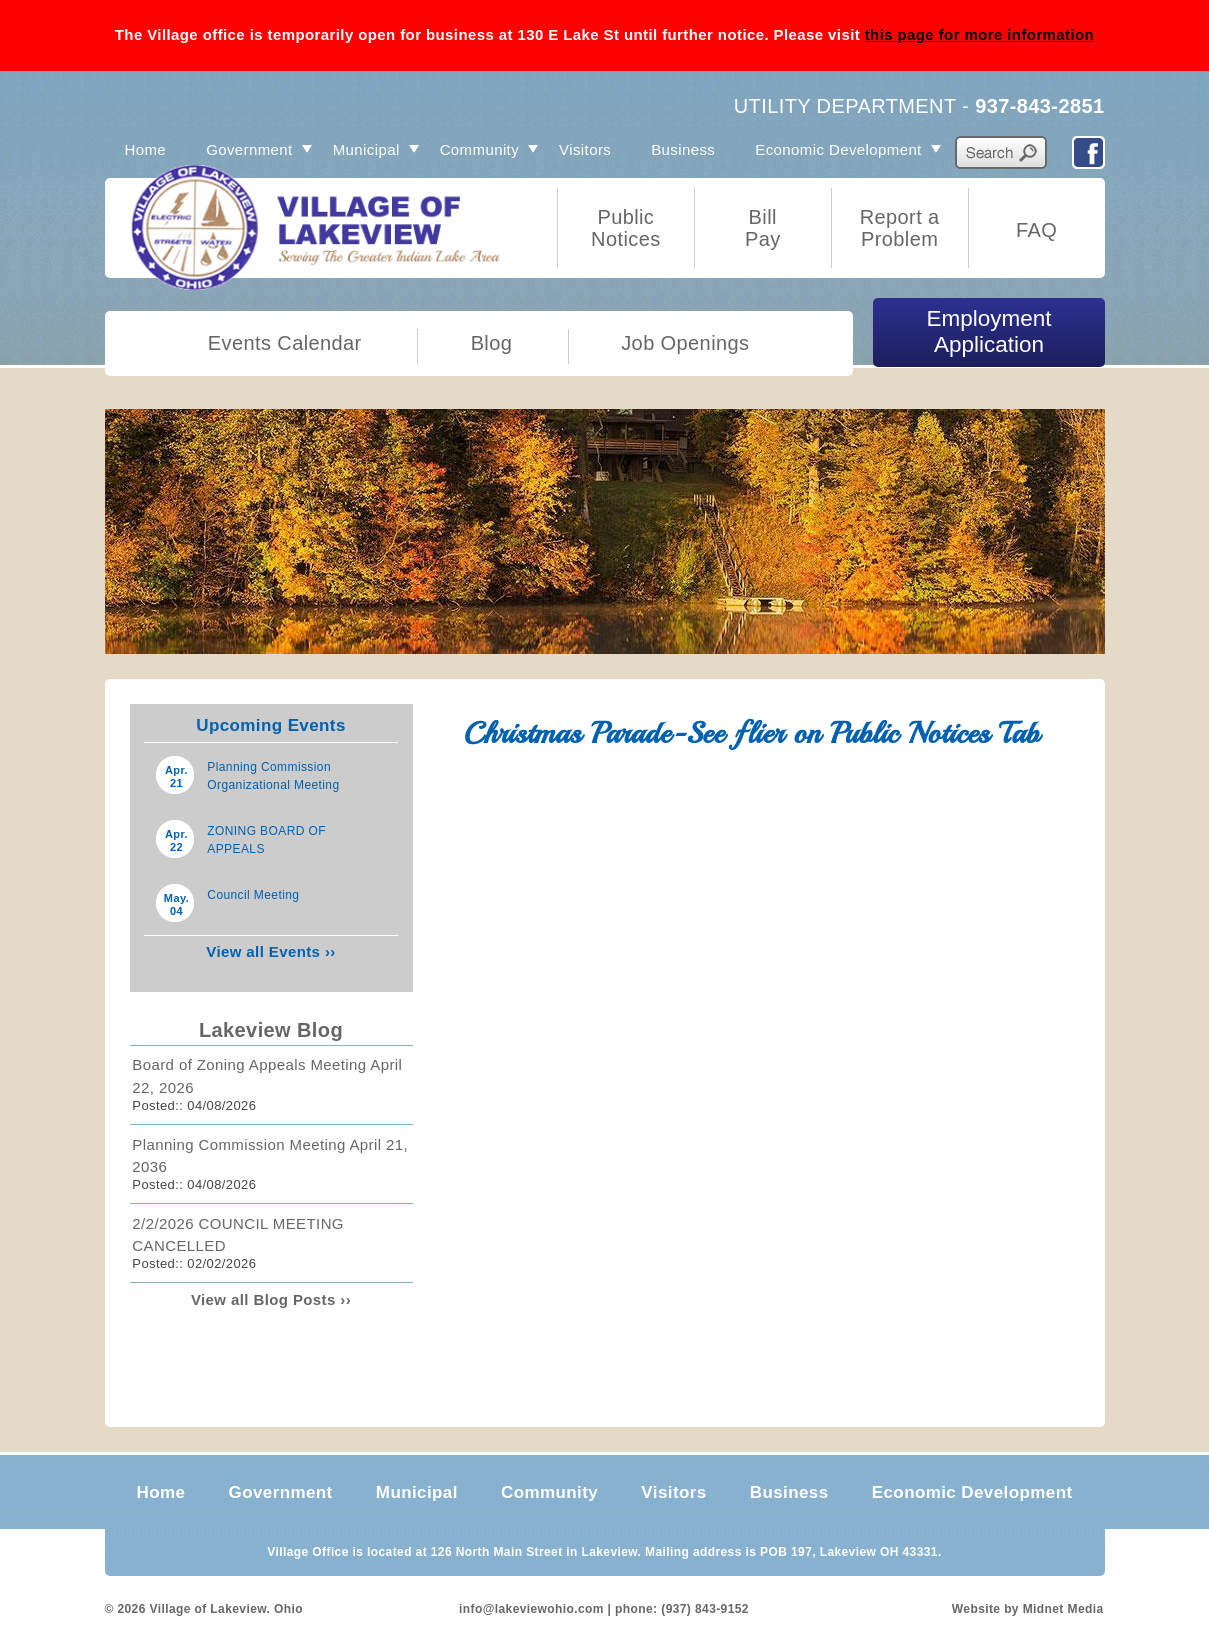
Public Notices (626, 228)
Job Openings (685, 343)
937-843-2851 (1039, 106)
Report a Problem (900, 228)
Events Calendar (285, 343)
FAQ (1036, 230)
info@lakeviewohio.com (531, 1609)
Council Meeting (253, 895)
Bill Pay (763, 228)
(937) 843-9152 (705, 1609)
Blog (492, 343)
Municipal (366, 149)
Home (146, 149)
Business (683, 149)
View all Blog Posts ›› (271, 1299)
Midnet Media (1063, 1609)
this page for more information (980, 34)
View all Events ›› (270, 951)
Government (249, 149)
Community (479, 149)
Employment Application (989, 331)
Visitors (585, 149)
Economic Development (838, 149)
